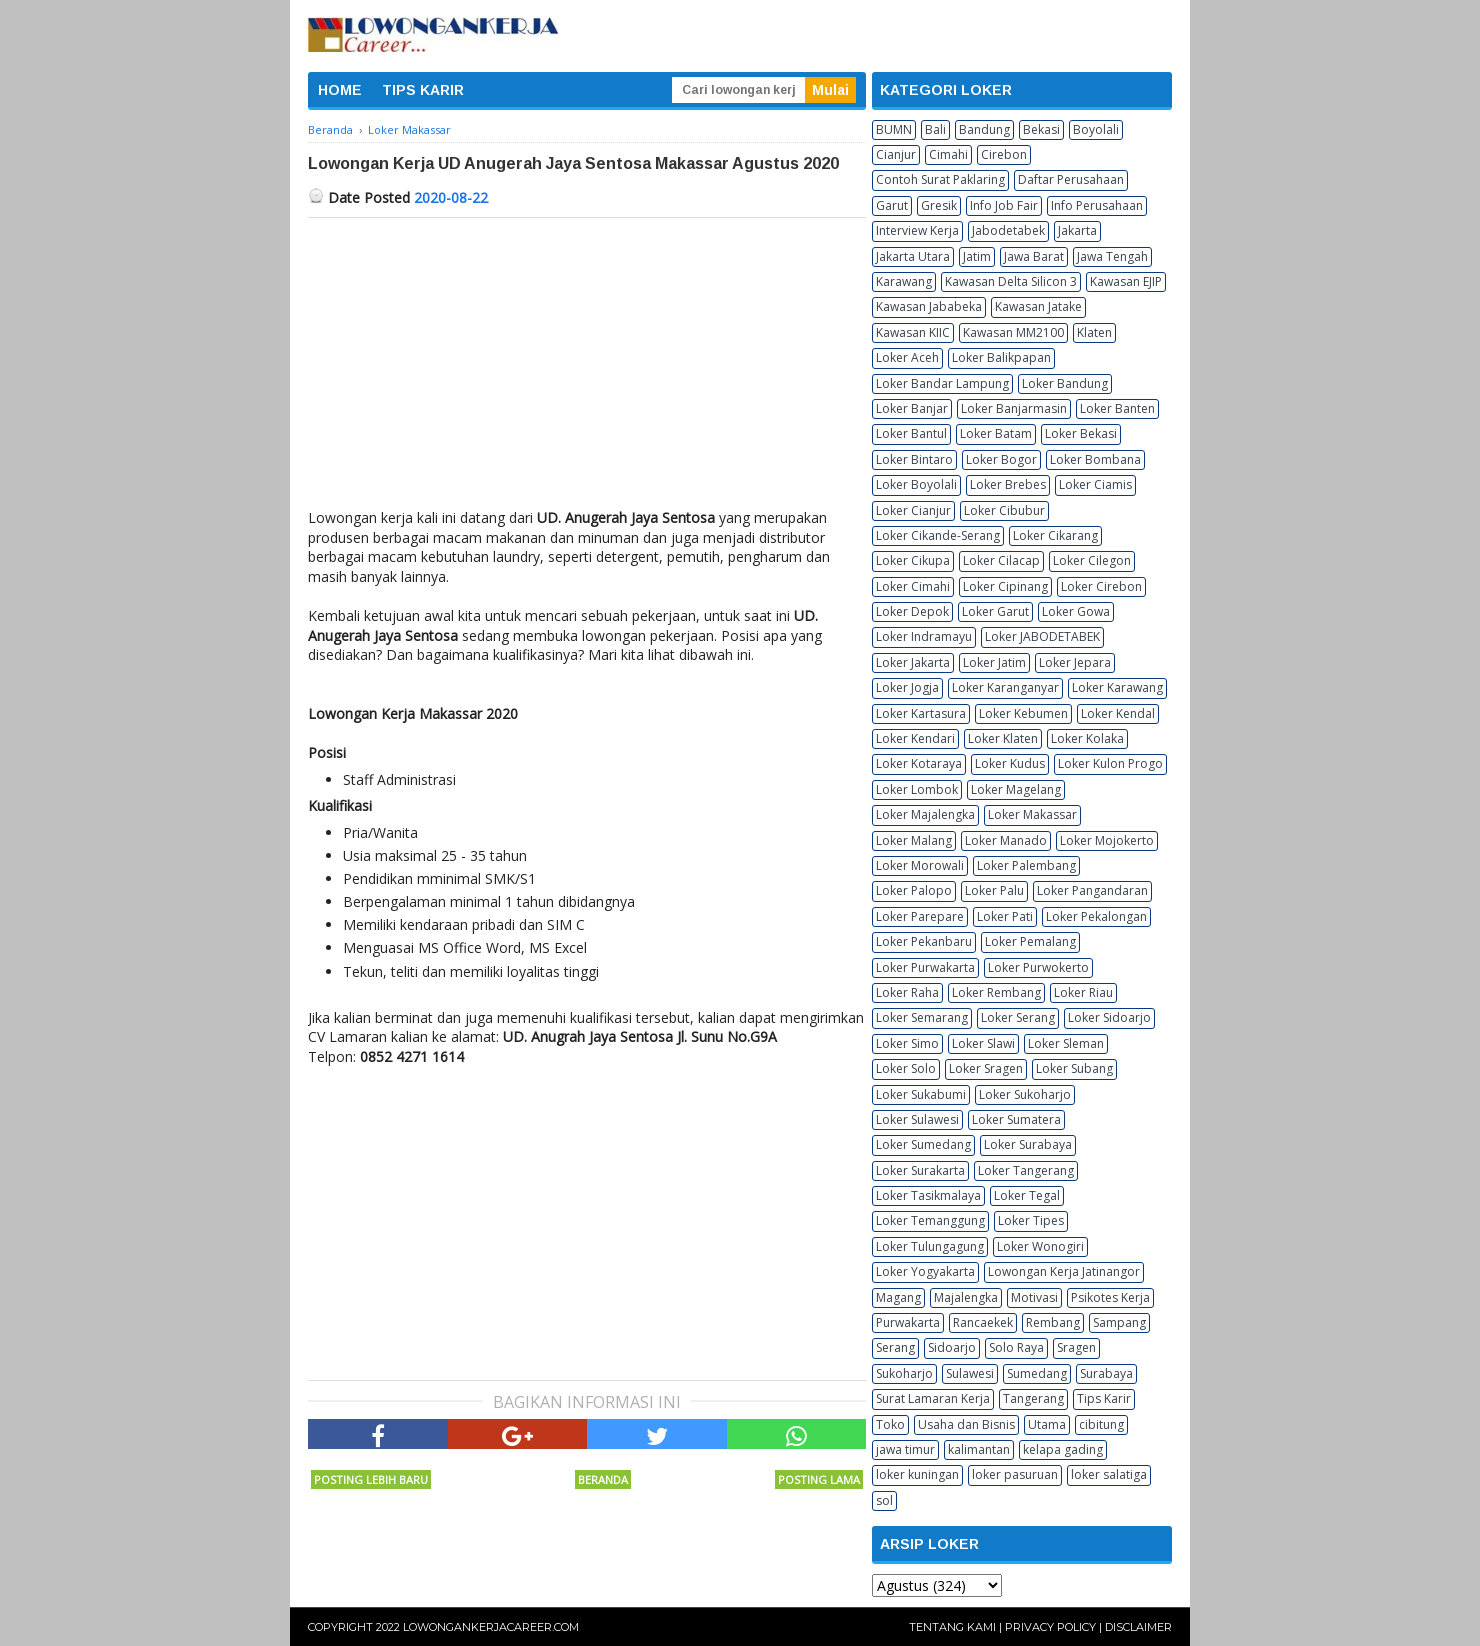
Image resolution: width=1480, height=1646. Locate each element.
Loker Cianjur (913, 510)
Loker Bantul (911, 433)
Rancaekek (983, 1322)
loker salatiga (1109, 1474)
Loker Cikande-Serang (938, 535)
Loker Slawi (983, 1043)
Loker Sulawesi (917, 1119)
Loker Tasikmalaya (928, 1195)
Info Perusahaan (1097, 205)
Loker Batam (996, 433)
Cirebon (1004, 154)
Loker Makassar (1032, 814)
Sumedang (1037, 1373)
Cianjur (896, 154)
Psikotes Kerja (1110, 1297)
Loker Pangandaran (1092, 890)
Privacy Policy (1050, 1627)
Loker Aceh (907, 357)
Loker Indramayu (924, 636)
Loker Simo (907, 1043)
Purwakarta (908, 1322)
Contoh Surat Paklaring (940, 179)
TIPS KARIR (423, 90)
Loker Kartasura (921, 713)
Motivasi (1034, 1297)
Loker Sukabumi (921, 1094)
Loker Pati (1005, 916)
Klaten (1094, 332)
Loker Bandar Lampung (942, 383)
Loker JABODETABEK (1042, 636)
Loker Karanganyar (1005, 687)
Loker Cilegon (1092, 560)
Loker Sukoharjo (1025, 1094)
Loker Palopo (914, 890)
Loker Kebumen (1023, 713)
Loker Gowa (1076, 611)
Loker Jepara (1075, 662)
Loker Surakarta (920, 1170)
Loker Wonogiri (1040, 1246)
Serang (895, 1347)
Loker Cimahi (913, 586)
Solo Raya (1016, 1347)
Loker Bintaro (914, 459)
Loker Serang (1018, 1017)
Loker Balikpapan (1001, 357)
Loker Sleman (1066, 1043)
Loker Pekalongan (1096, 916)
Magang (898, 1297)
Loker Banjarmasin (1014, 408)
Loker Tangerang (1026, 1170)
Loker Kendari (915, 738)
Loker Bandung (1065, 383)
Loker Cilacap (1001, 560)
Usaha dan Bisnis (966, 1424)
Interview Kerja (917, 230)
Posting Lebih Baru (371, 1479)
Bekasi (1041, 129)
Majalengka (966, 1297)
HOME (340, 90)
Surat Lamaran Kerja (933, 1398)
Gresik (939, 205)
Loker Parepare (920, 916)
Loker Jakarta (913, 662)
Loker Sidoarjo (1109, 1017)
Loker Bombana (1095, 459)
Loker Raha (907, 992)
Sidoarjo (952, 1347)
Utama (1047, 1424)
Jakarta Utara (913, 256)
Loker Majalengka (925, 814)
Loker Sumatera (1016, 1119)
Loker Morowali (920, 865)
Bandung (984, 129)
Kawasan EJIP (1126, 281)
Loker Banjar (912, 408)
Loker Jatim (994, 662)
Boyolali (1096, 129)
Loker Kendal (1118, 713)
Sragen (1076, 1347)
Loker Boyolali (916, 484)
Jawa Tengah (1112, 256)
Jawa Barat (1034, 256)
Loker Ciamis (1095, 484)
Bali (935, 129)
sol (884, 1500)
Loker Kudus (1010, 763)
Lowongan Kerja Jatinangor (1064, 1271)
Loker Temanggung (930, 1220)
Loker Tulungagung (930, 1246)
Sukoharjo (904, 1373)
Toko (890, 1424)
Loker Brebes (1008, 484)
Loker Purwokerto (1038, 967)
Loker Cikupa (913, 560)
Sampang (1119, 1322)
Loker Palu (994, 890)
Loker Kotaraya (919, 763)
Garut (892, 205)
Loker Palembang (1026, 865)
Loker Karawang (1117, 687)
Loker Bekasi (1081, 433)
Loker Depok (912, 611)
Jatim (977, 256)
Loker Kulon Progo (1110, 763)
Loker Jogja (907, 687)
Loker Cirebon (1101, 586)
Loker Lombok (917, 789)
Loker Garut (995, 611)
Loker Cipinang (1005, 586)
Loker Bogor (1001, 459)
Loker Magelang (1016, 789)
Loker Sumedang (923, 1144)
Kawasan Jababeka (929, 306)
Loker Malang (914, 840)
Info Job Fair (1004, 205)
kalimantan (979, 1449)
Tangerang (1033, 1398)
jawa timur (905, 1449)
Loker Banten (1117, 408)
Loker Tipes (1031, 1220)
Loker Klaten (1003, 738)
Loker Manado (1006, 840)
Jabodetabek (1008, 230)
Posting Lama (819, 1479)
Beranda (603, 1479)
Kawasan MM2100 (1013, 332)
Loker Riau (1083, 992)
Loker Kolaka (1087, 738)
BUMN (894, 129)
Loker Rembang (996, 992)
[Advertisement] (587, 368)
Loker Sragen (986, 1068)
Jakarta (1077, 230)
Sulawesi (970, 1373)
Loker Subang (1074, 1068)
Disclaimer (1138, 1627)
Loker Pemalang (1030, 941)
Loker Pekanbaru (924, 941)
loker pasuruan (1015, 1474)
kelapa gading (1063, 1449)
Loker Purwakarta (925, 967)
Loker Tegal (1027, 1195)
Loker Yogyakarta (925, 1271)
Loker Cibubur (1004, 510)
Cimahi (948, 154)
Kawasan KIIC (913, 332)
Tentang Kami (952, 1627)
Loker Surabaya (1028, 1144)
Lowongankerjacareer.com (491, 1627)
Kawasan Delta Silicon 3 (1011, 281)
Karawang (904, 281)
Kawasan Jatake (1038, 306)
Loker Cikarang (1055, 535)
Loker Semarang (922, 1017)
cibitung (1101, 1424)
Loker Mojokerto (1107, 840)
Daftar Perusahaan (1071, 179)
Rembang (1053, 1322)
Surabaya (1106, 1373)
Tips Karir (1104, 1398)
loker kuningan (917, 1474)
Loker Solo (906, 1068)
